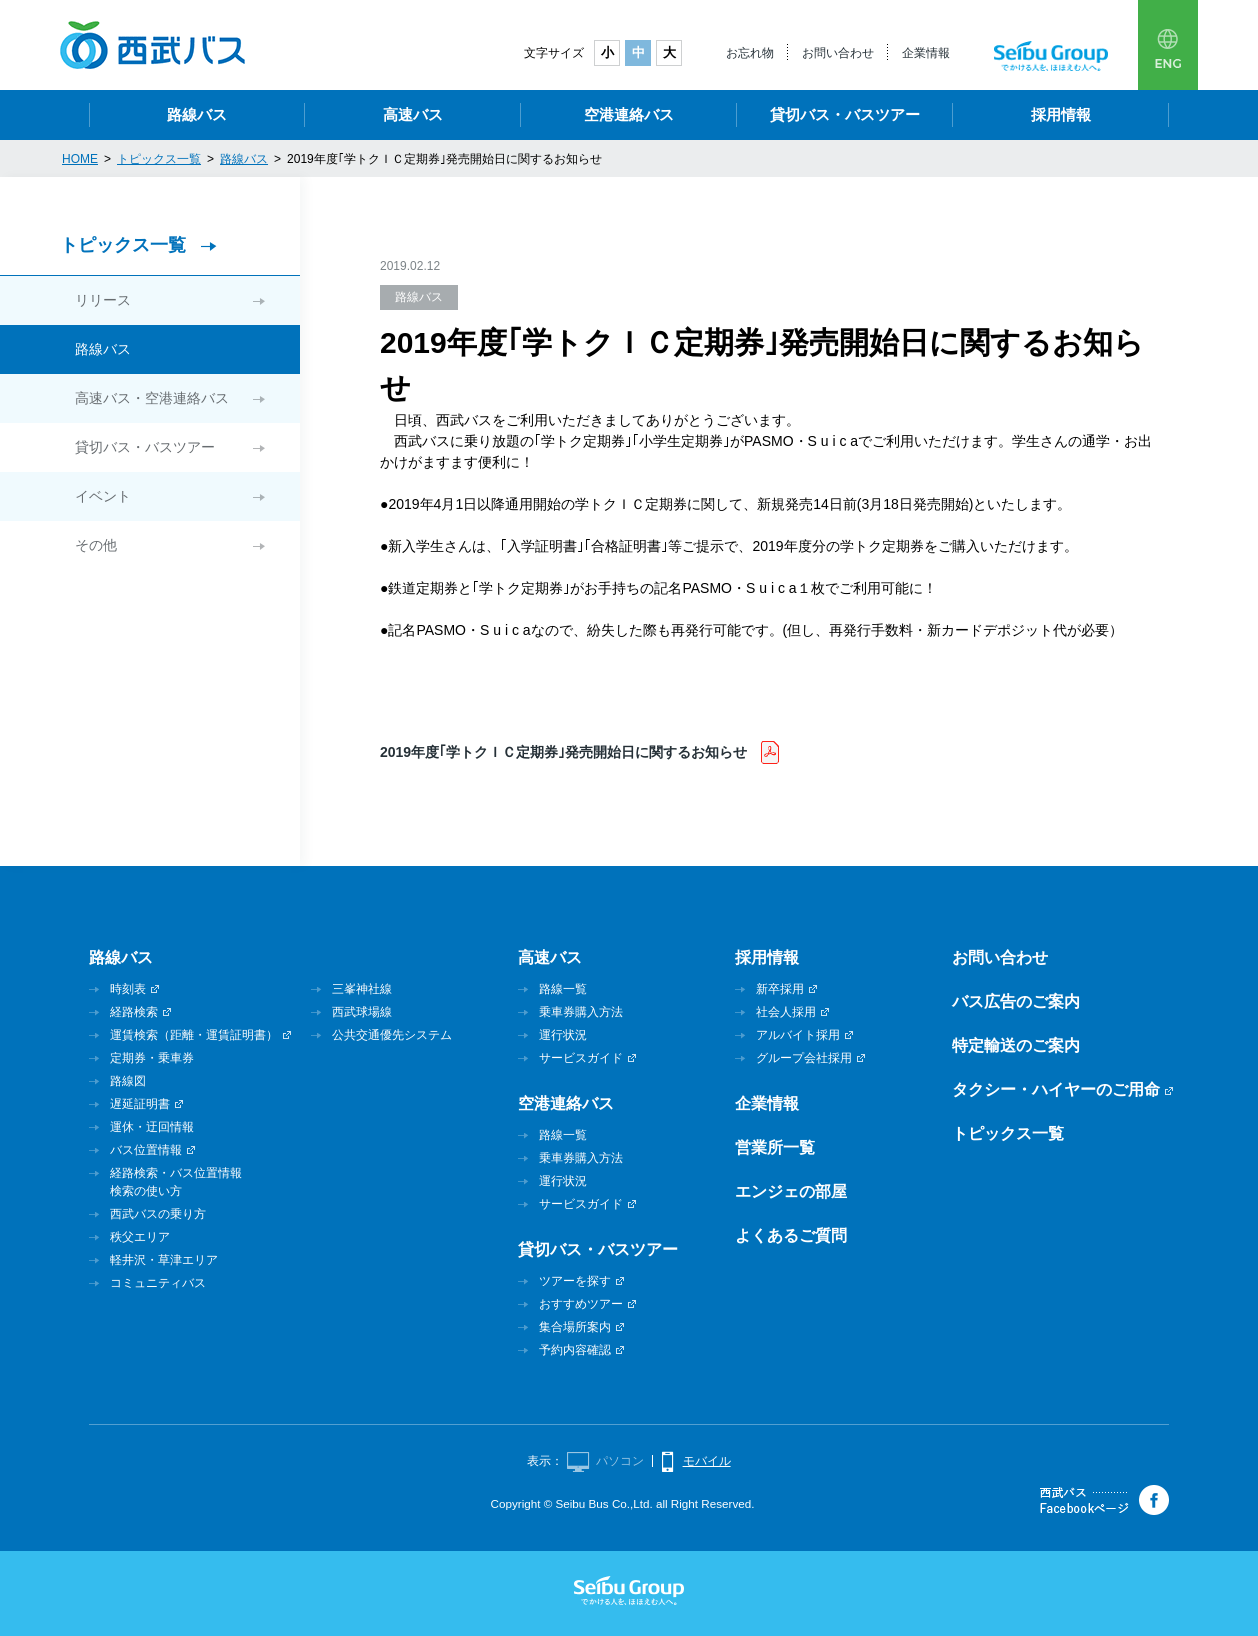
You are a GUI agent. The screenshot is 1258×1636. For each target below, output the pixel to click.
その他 (96, 545)
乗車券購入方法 (581, 1012)
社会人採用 (786, 1012)
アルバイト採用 (798, 1035)
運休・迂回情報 (152, 1127)
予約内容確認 (575, 1350)
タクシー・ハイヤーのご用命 (1056, 1089)
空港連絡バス (629, 114)
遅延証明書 (140, 1104)
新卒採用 (780, 989)
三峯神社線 (362, 989)
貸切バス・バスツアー (845, 114)
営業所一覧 (775, 1147)
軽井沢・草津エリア (164, 1260)
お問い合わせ (838, 53)
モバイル (707, 1461)
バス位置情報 (146, 1150)
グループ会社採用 (804, 1058)
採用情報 (1061, 114)
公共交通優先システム (392, 1035)
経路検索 (134, 1012)
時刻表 (128, 989)
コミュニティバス (158, 1283)
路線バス (197, 114)
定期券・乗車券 (152, 1058)
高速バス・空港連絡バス (152, 398)
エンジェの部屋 (791, 1191)
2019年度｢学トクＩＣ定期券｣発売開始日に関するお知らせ (565, 752)
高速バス (413, 114)
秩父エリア (140, 1237)
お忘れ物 (750, 53)
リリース (103, 300)
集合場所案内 (575, 1327)
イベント (103, 496)
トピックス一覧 (123, 245)
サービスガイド (581, 1058)
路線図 (128, 1081)
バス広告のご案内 (1016, 1001)
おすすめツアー (581, 1304)
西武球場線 (362, 1012)
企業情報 (926, 53)
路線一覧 (563, 989)
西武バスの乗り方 (158, 1214)
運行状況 (563, 1035)
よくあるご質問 (791, 1235)
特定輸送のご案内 (1016, 1045)
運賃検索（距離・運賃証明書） (194, 1035)
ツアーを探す (575, 1281)
